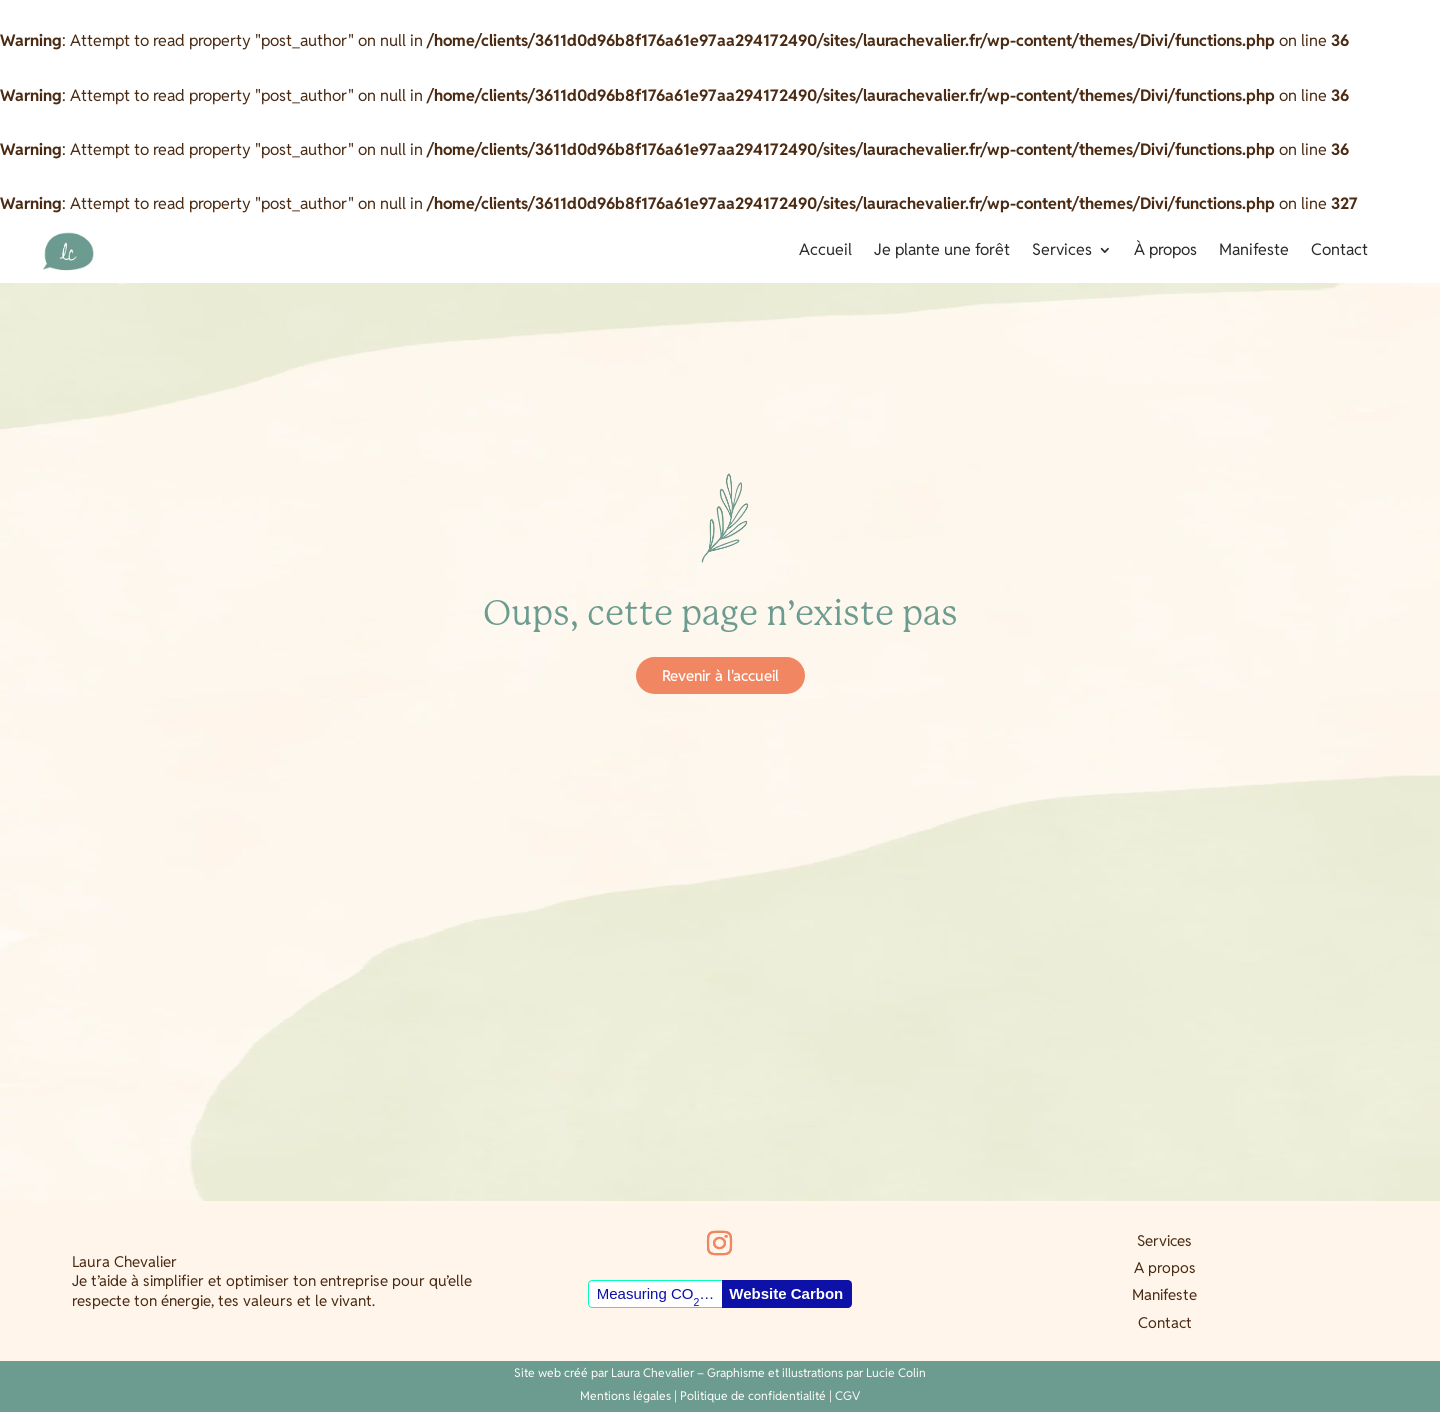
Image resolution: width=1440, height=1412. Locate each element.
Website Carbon (786, 1293)
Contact (1339, 251)
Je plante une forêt (942, 251)
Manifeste (1254, 251)
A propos (1165, 1267)
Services (1062, 251)
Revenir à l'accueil (720, 675)
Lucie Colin (896, 1372)
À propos (1165, 251)
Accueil (825, 251)
